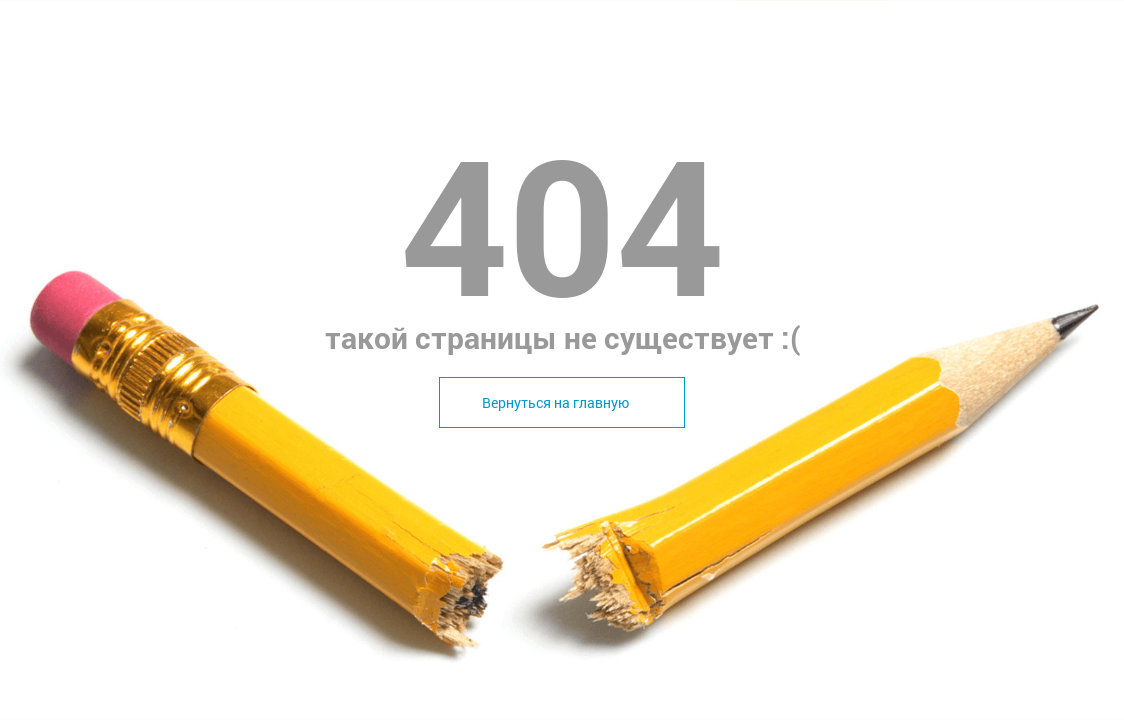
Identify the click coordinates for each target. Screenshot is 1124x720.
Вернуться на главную (555, 402)
